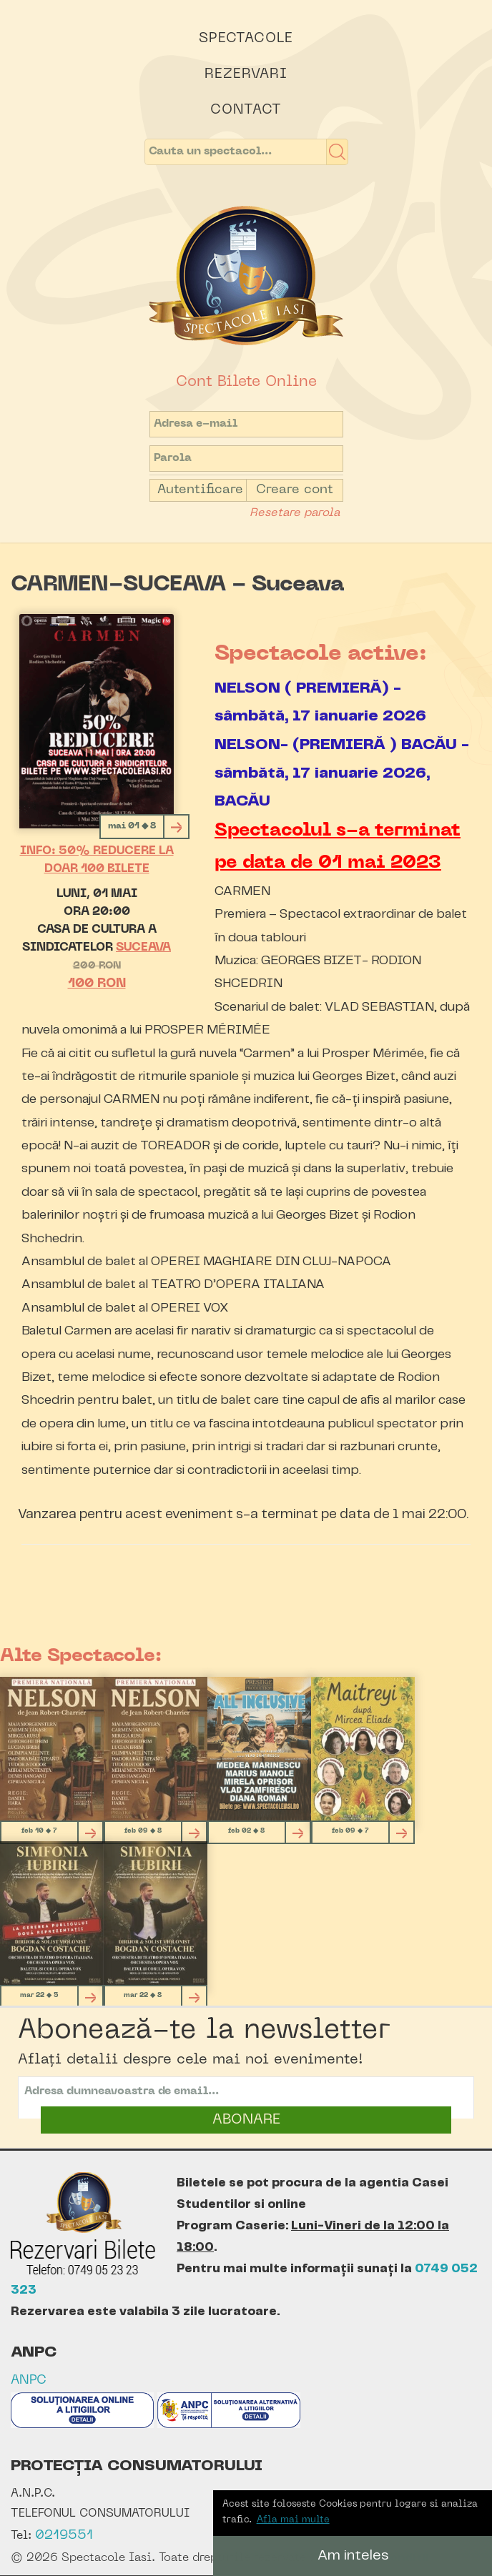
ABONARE (246, 2120)
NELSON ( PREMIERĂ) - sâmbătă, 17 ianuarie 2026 (320, 702)
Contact (246, 110)
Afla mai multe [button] (293, 2520)
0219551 (64, 2536)
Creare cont (294, 490)
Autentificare (200, 490)
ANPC (28, 2380)
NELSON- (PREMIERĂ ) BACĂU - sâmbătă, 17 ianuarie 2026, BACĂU (342, 772)
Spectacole (246, 38)
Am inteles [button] (353, 2555)
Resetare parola (295, 513)
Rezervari (246, 74)
